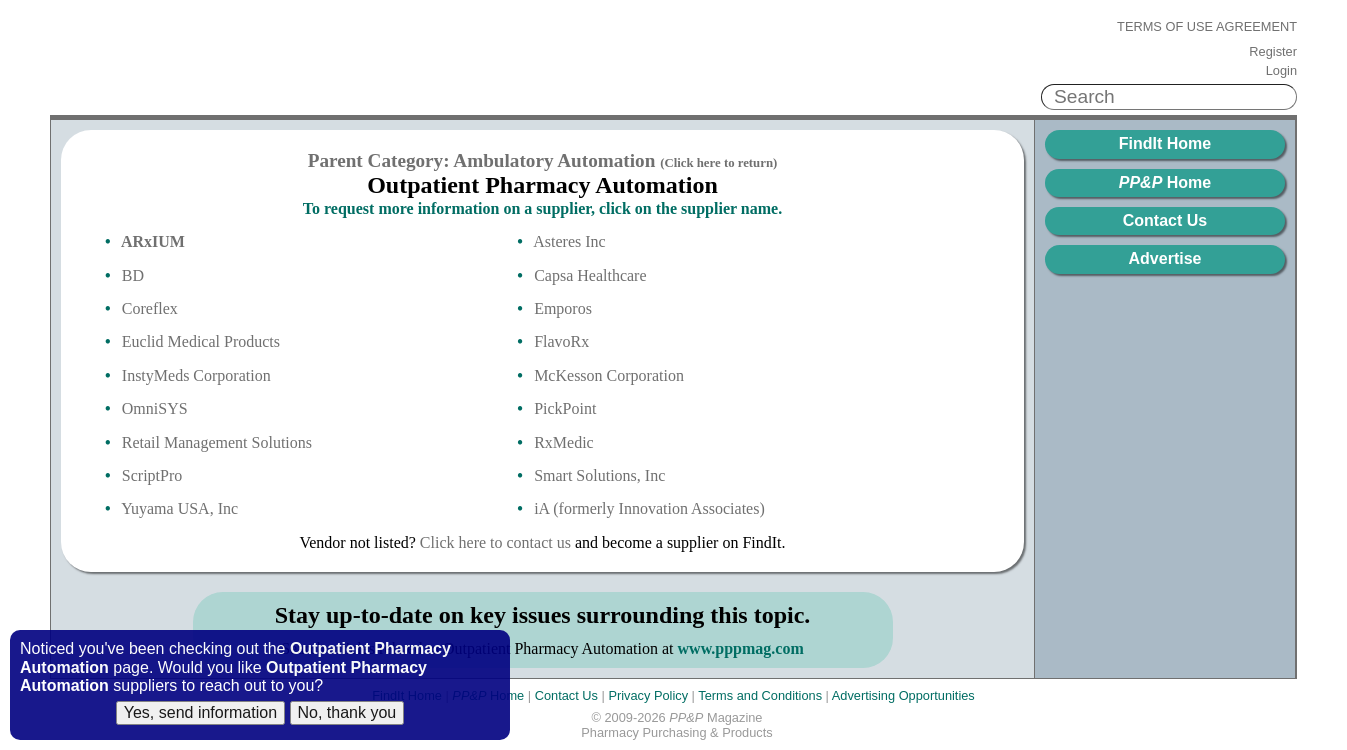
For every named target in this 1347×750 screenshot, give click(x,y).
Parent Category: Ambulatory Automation (543, 160)
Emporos (563, 308)
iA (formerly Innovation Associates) (649, 508)
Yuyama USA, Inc (179, 508)
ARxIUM (153, 241)
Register (1273, 52)
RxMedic (564, 442)
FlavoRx (561, 341)
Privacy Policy (648, 695)
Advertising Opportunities (903, 695)
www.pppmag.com (741, 648)
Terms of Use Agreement (1207, 27)
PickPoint (565, 408)
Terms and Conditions (760, 695)
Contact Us (1165, 220)
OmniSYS (155, 408)
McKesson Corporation (609, 375)
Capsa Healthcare (590, 275)
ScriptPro (152, 475)
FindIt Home (1165, 143)
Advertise (1165, 258)
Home (1165, 182)
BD (133, 275)
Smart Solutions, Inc (599, 475)
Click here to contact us (495, 542)
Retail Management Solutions (217, 442)
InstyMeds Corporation (196, 375)
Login (1281, 71)
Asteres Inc (569, 241)
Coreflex (150, 308)
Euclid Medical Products (201, 341)
